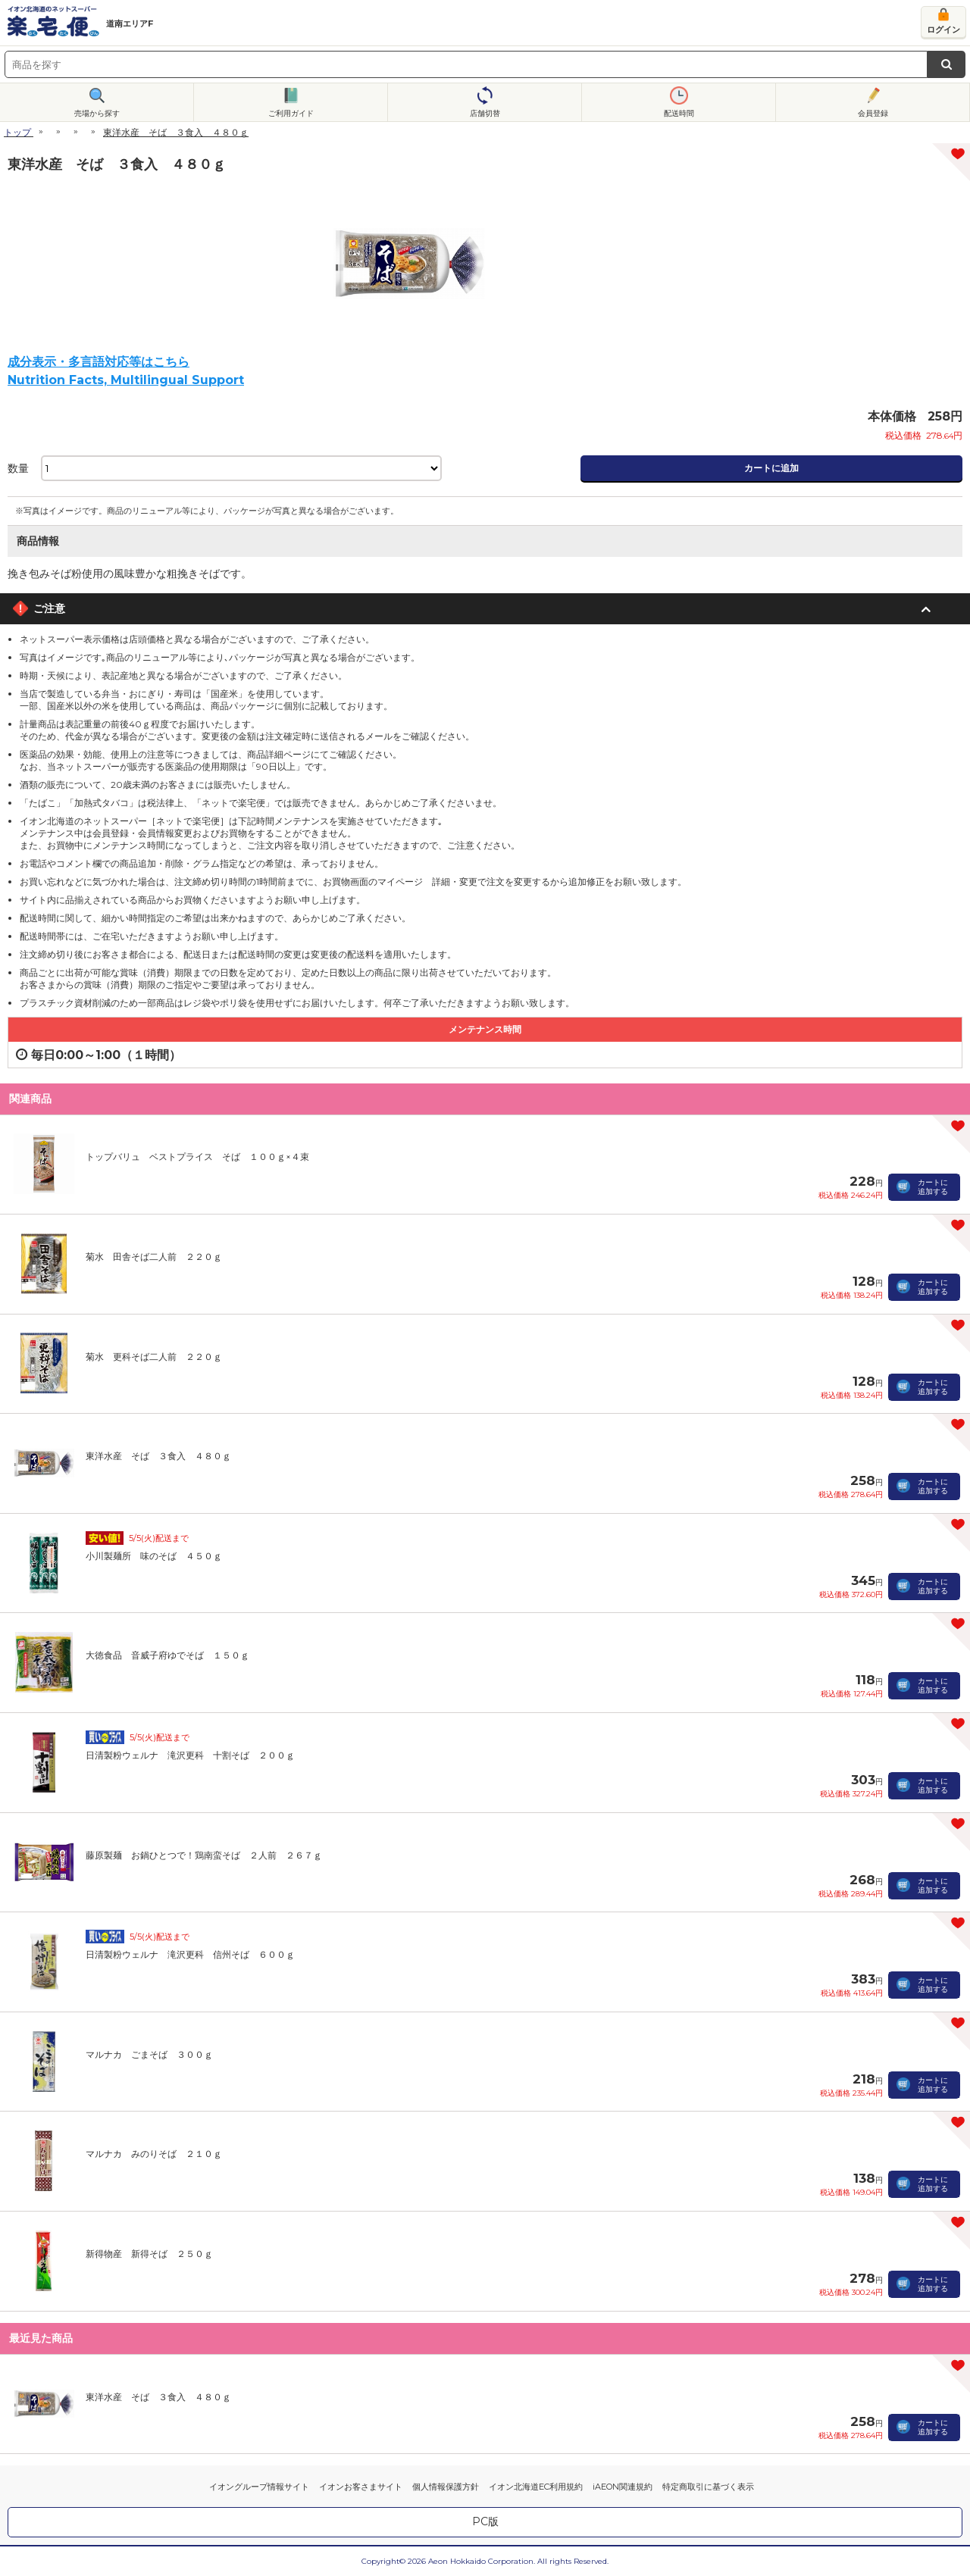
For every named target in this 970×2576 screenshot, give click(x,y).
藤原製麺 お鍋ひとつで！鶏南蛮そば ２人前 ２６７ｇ (204, 1855)
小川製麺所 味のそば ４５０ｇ (154, 1556)
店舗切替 (485, 113)
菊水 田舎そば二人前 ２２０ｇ (154, 1256)
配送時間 (679, 113)
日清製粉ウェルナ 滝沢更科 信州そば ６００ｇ (190, 1954)
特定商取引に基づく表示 (708, 2486)
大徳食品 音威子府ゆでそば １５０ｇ (167, 1655)
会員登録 (873, 113)
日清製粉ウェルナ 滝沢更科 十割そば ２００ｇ (190, 1755)
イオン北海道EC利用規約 (536, 2486)
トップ (17, 132)
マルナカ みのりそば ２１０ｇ (154, 2153)
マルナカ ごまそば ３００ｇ (149, 2054)
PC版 (485, 2521)
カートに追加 (771, 468)
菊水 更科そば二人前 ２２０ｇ (154, 1356)
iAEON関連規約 (622, 2486)
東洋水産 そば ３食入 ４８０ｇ (158, 1456)
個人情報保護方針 (445, 2486)
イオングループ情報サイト (259, 2486)
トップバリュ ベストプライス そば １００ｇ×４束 (197, 1156)
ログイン (943, 29)
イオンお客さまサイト (360, 2486)
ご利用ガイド (291, 113)
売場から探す (97, 113)
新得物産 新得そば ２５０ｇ (149, 2253)
